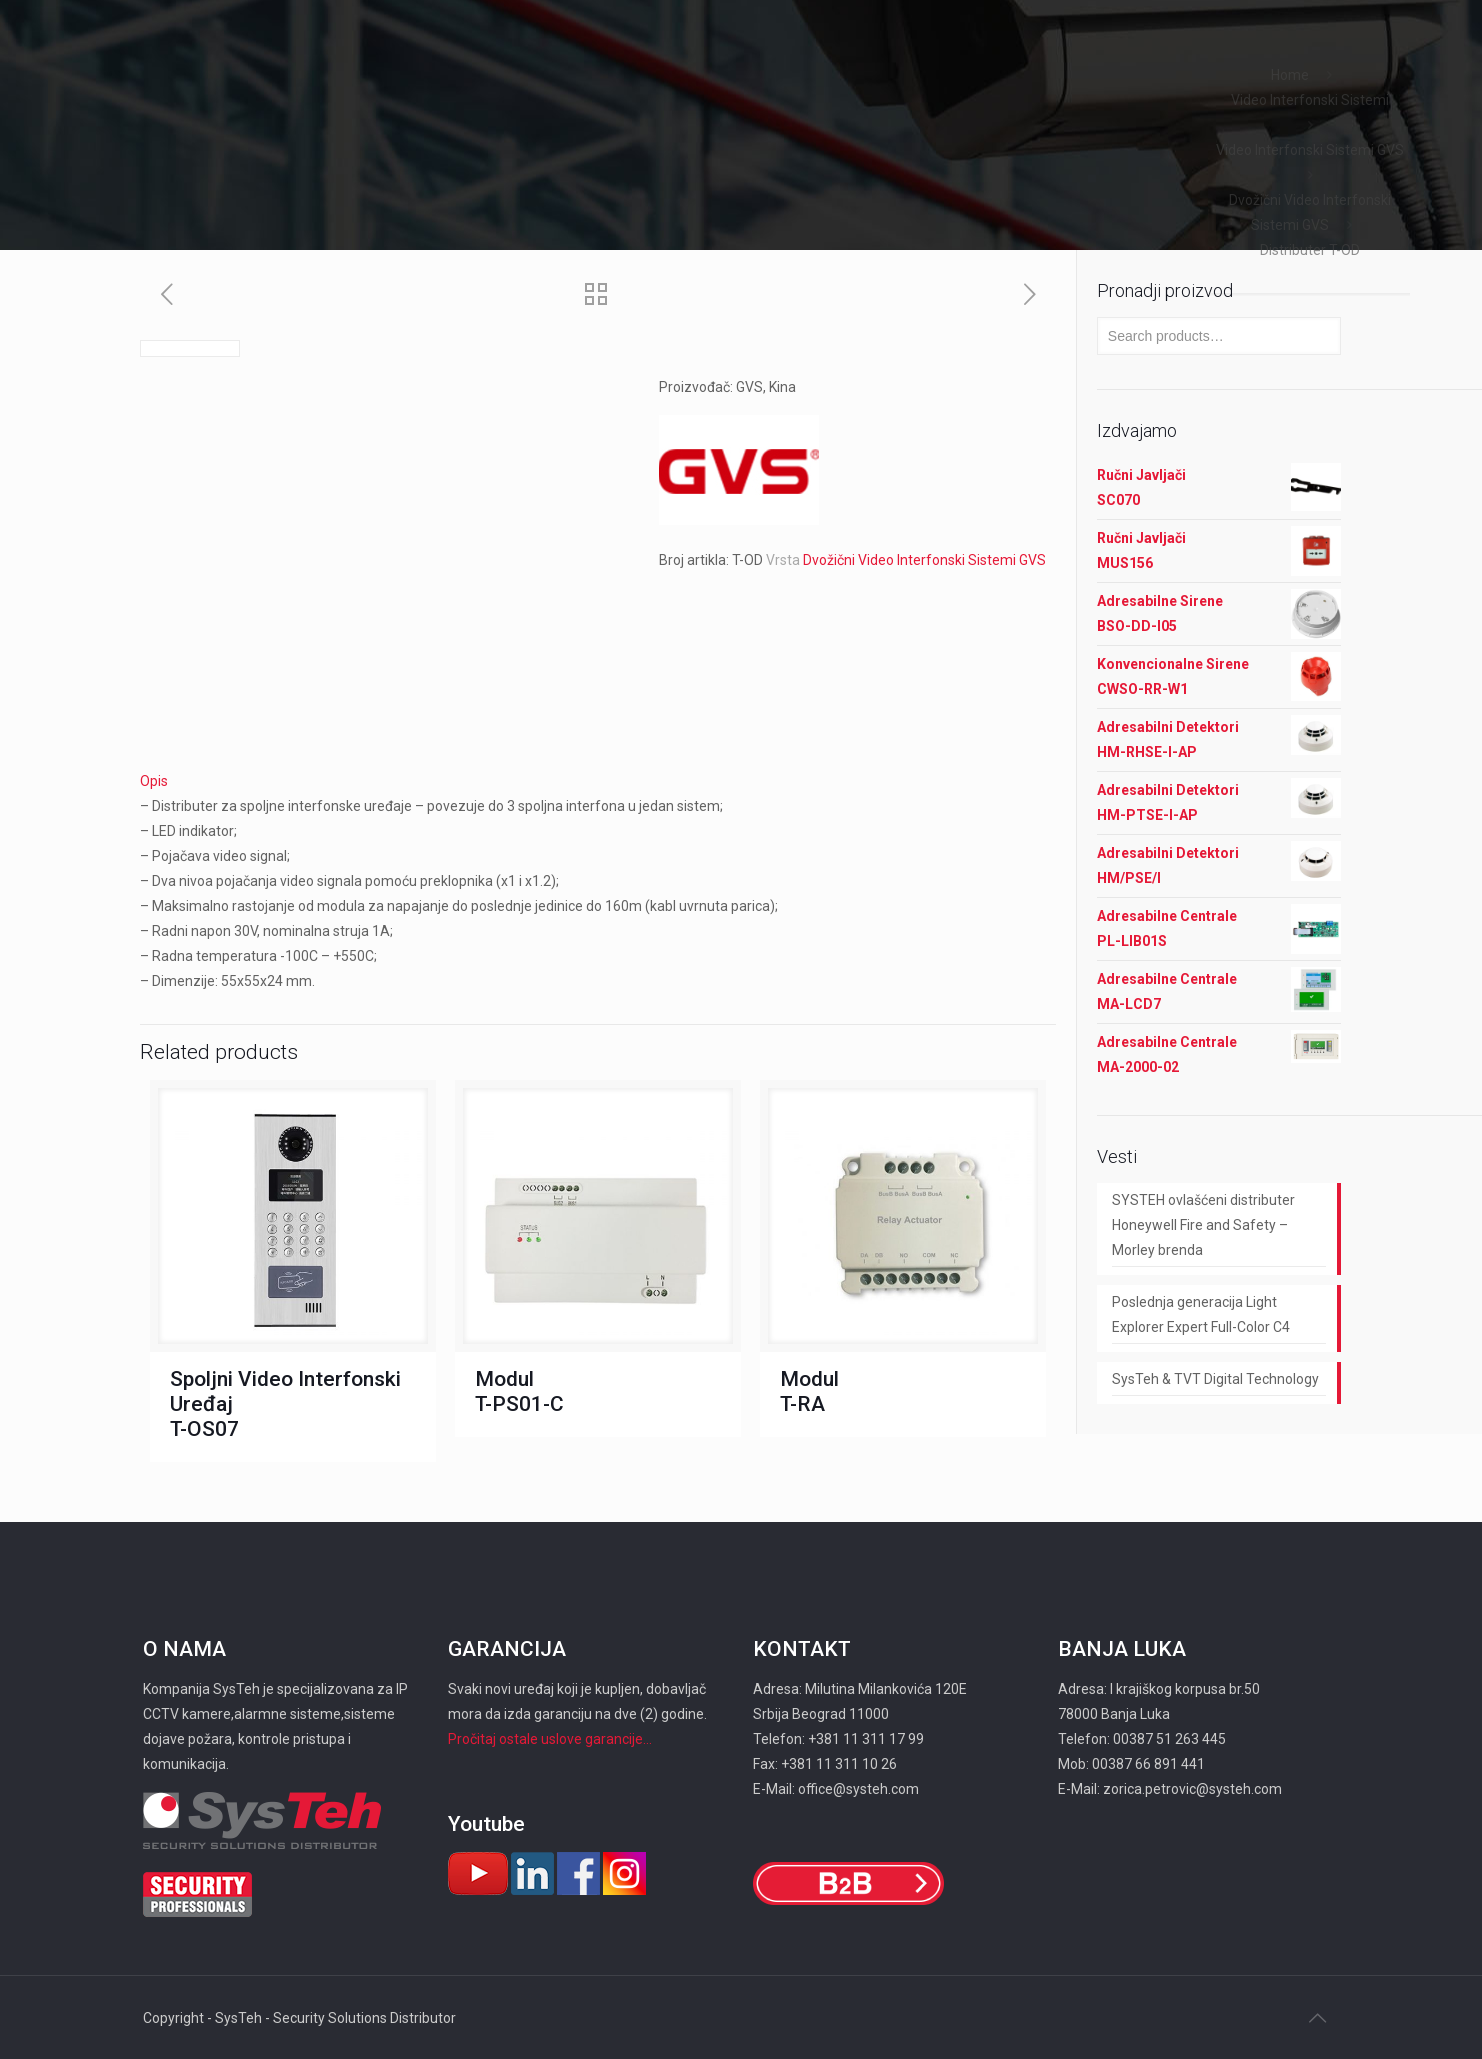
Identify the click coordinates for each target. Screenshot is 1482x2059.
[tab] (598, 781)
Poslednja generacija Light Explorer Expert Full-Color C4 (1201, 1314)
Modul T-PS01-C (519, 1391)
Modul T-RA (809, 1391)
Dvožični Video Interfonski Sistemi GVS (924, 560)
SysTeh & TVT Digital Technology (1215, 1379)
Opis (154, 781)
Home (1290, 75)
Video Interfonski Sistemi (1310, 100)
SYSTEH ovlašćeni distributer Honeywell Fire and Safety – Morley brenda (1203, 1225)
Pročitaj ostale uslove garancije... (550, 1739)
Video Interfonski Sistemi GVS (1310, 150)
